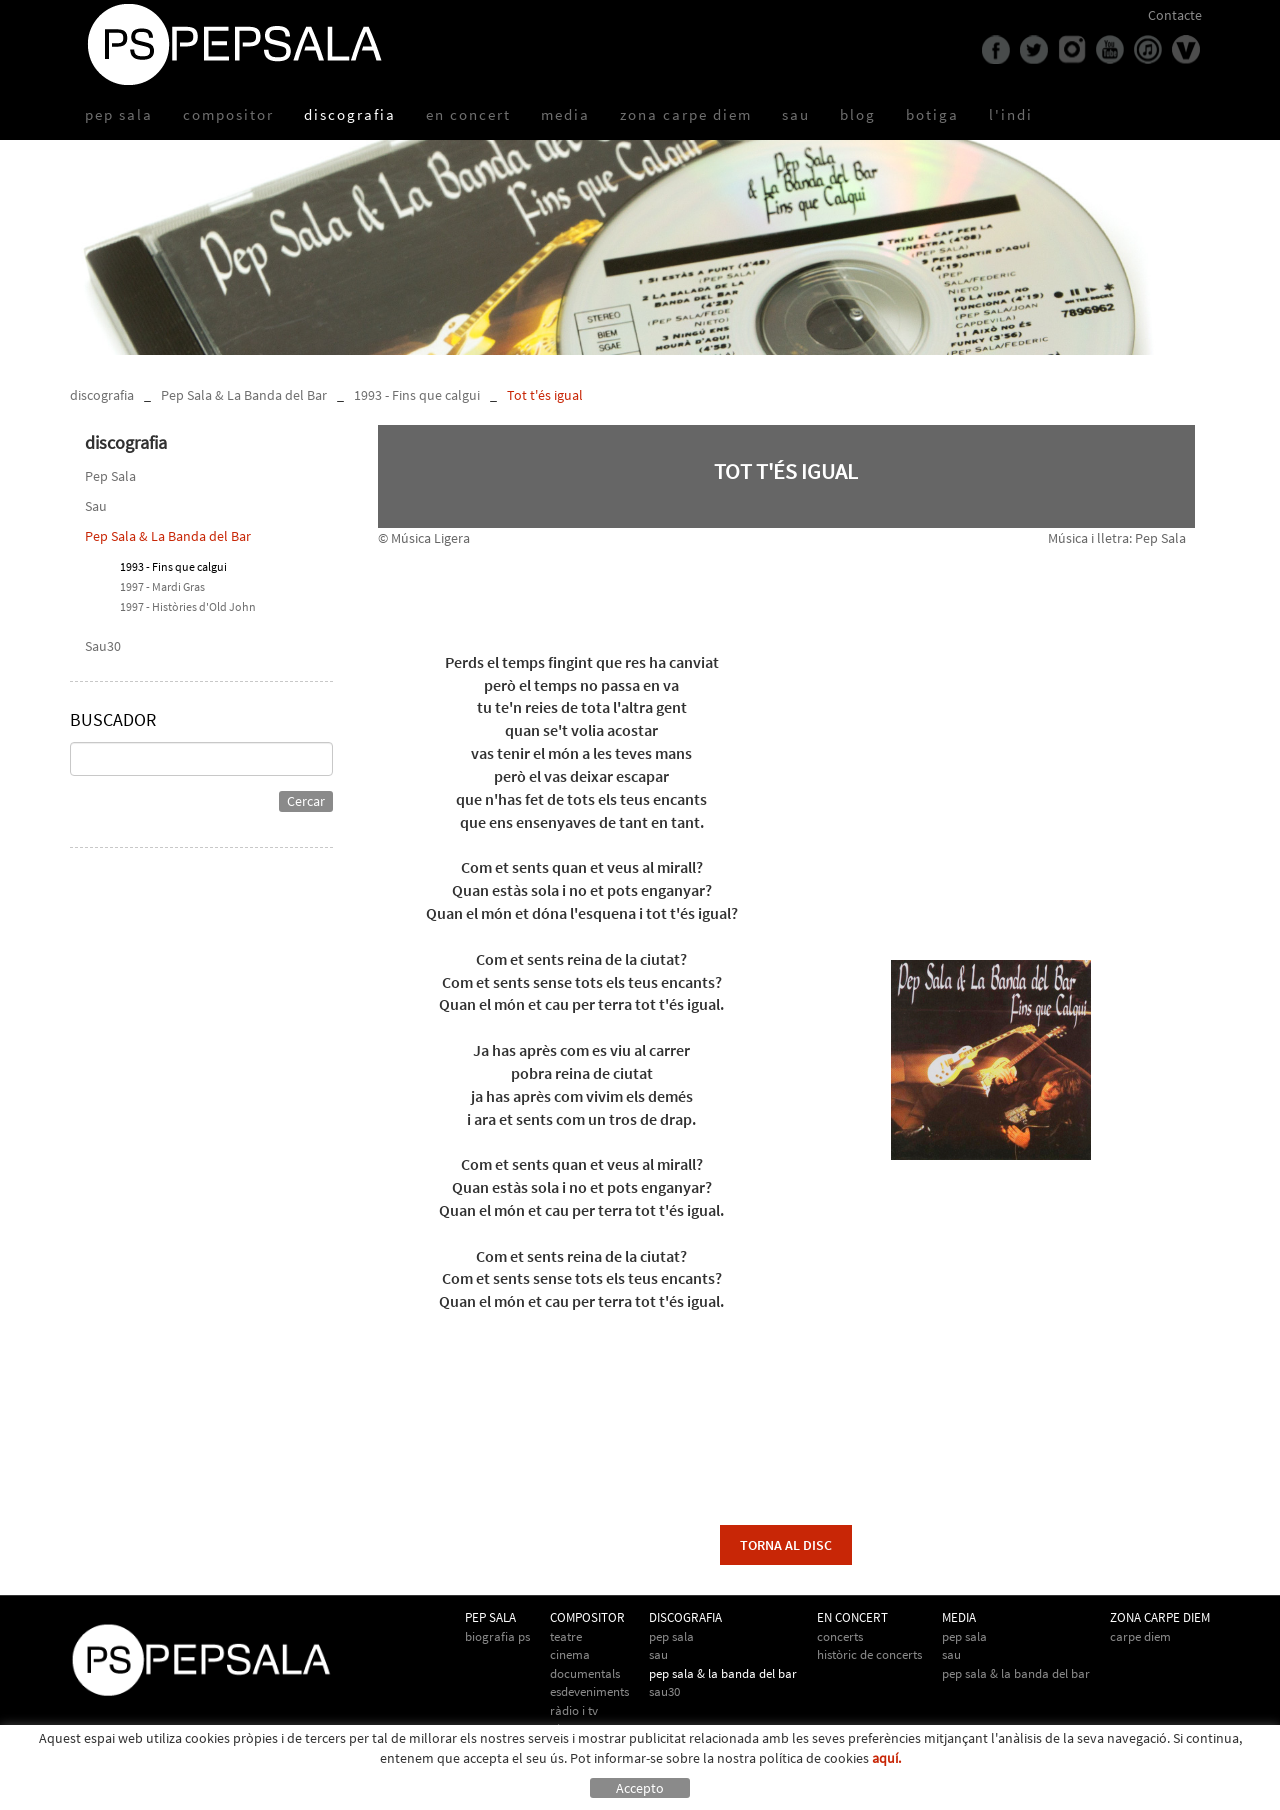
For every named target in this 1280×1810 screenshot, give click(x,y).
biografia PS (497, 1636)
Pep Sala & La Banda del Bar (244, 395)
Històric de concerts (869, 1654)
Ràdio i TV (574, 1710)
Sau (96, 506)
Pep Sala (110, 476)
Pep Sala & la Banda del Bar (1016, 1673)
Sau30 (103, 646)
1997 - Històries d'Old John (188, 606)
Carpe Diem (1140, 1636)
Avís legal (209, 1792)
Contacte (1175, 15)
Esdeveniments (589, 1691)
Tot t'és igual (545, 395)
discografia (102, 395)
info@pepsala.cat (697, 1793)
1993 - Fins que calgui (417, 395)
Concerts (840, 1636)
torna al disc (786, 1545)
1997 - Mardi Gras (162, 586)
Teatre (566, 1636)
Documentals (585, 1673)
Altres (565, 1728)
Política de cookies (124, 1792)
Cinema (570, 1654)
